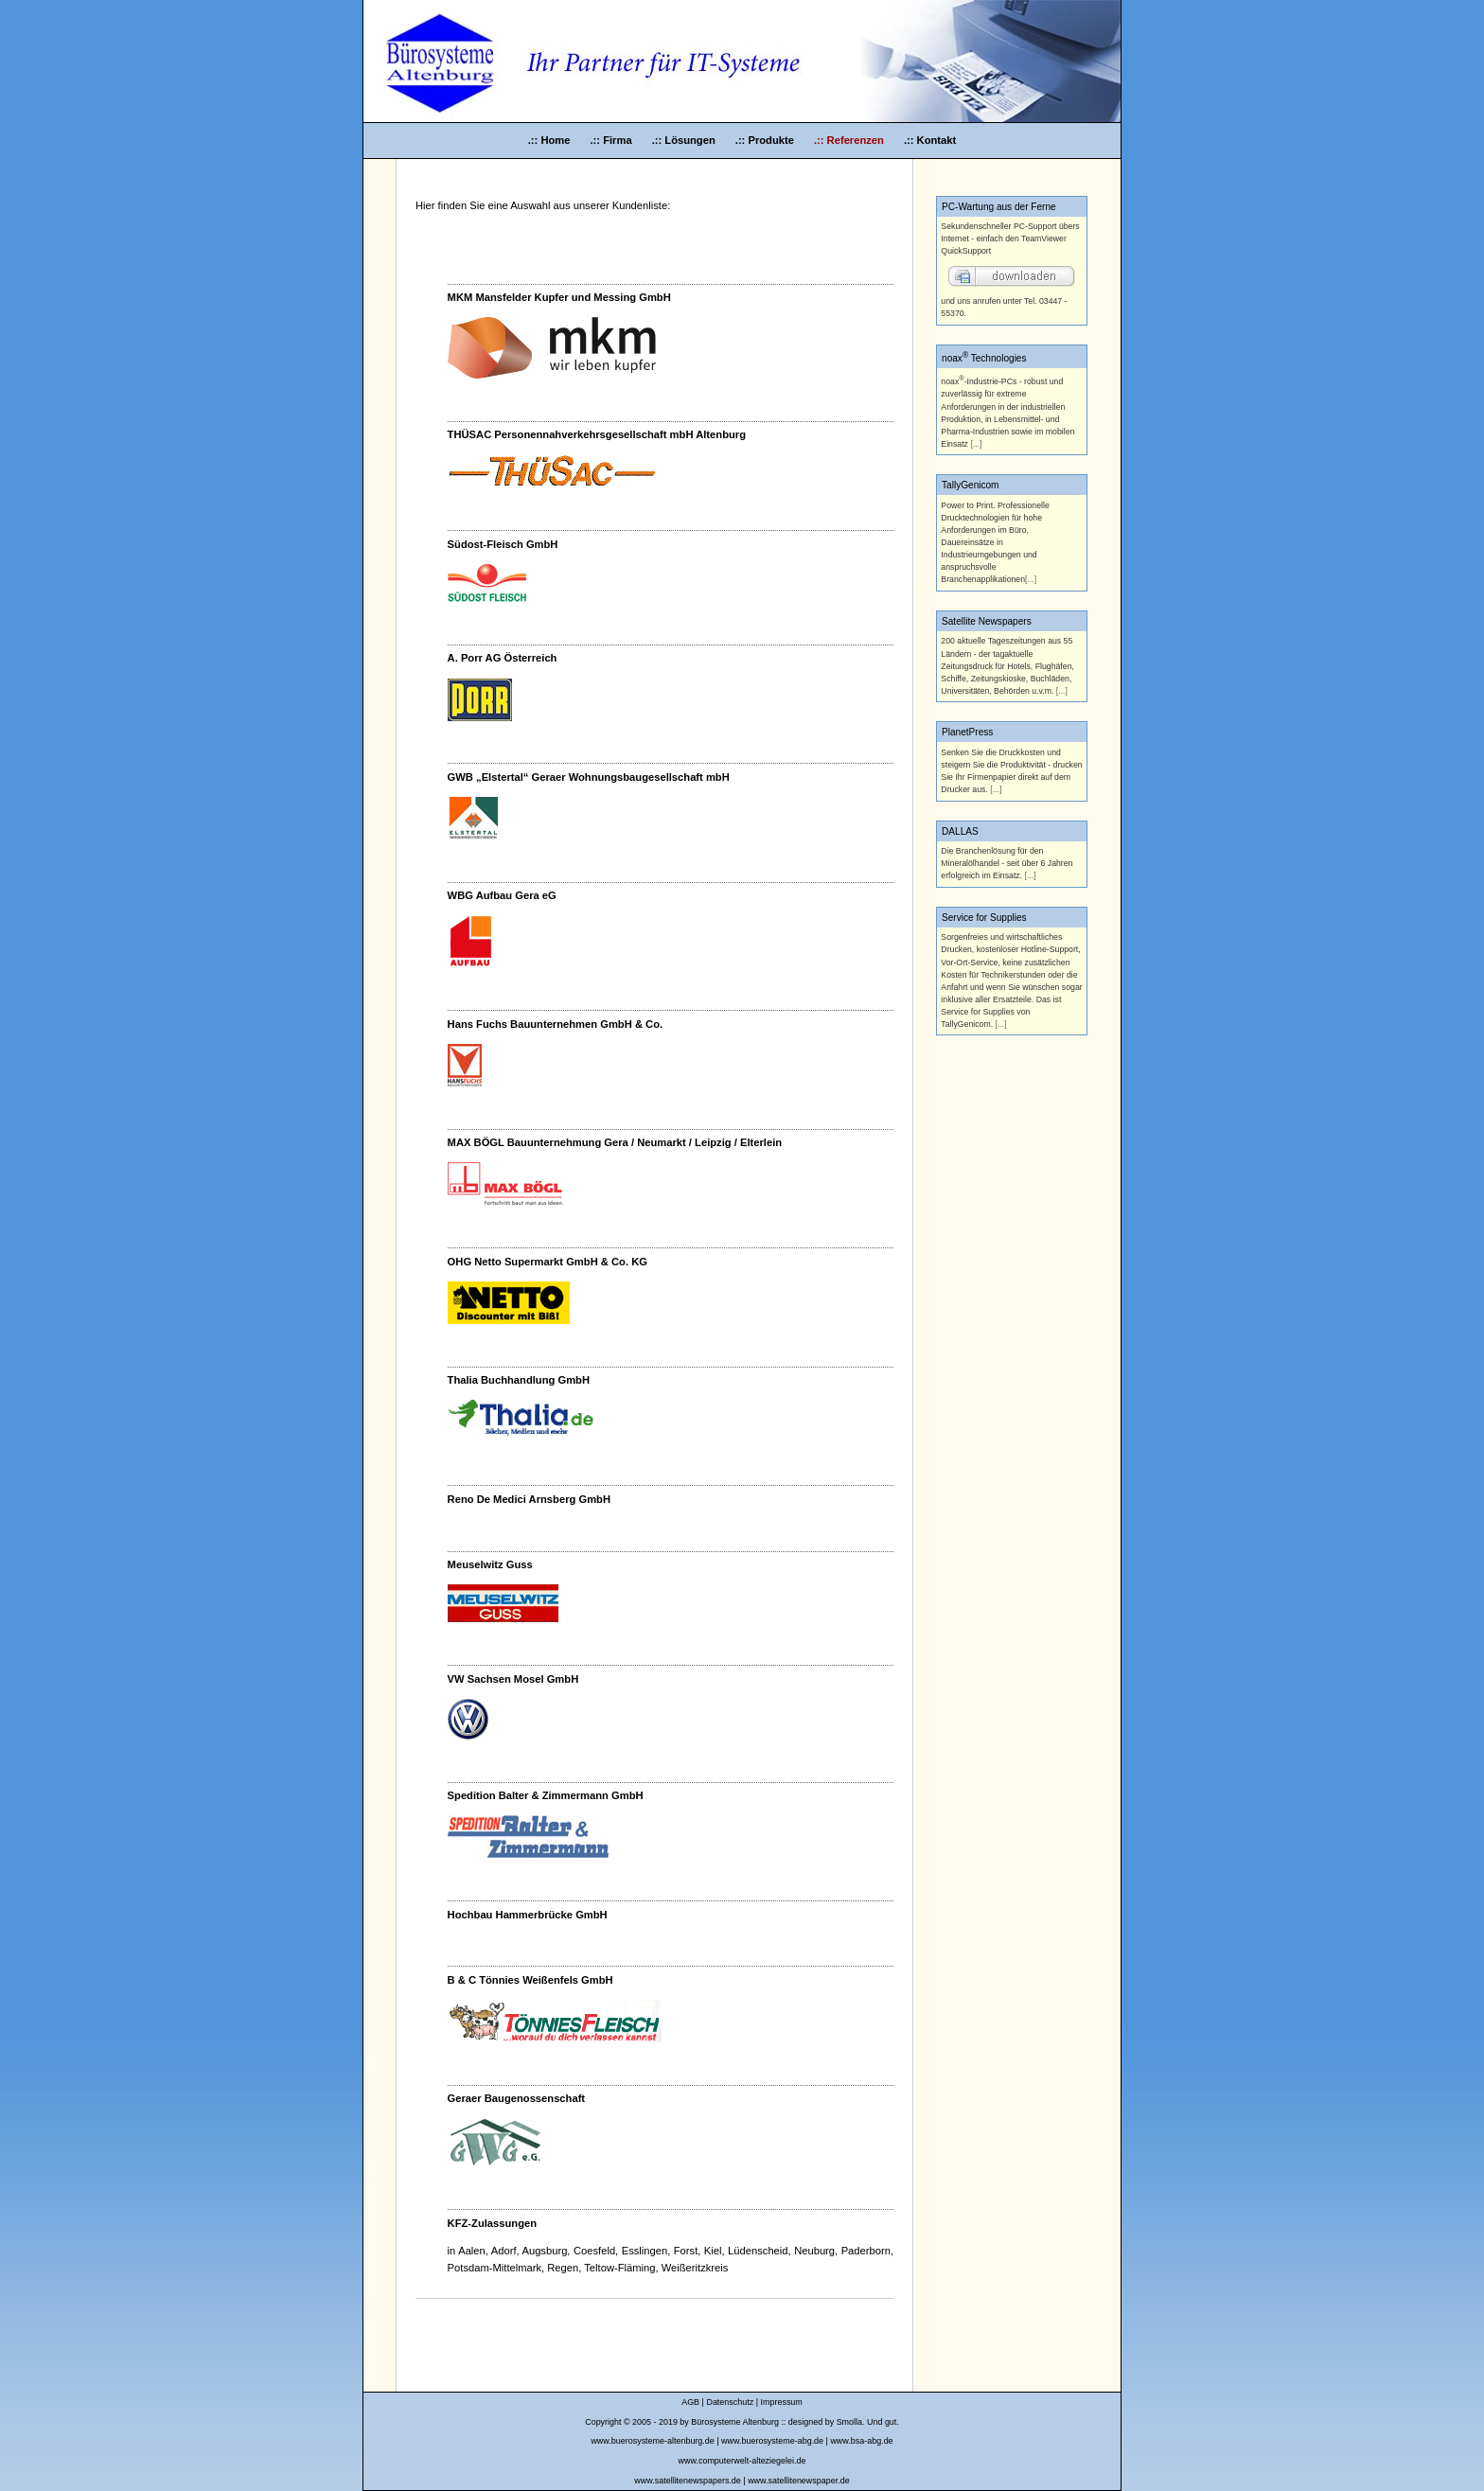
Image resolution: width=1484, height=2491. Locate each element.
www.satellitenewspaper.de (799, 2480)
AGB (690, 2402)
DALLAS (960, 831)
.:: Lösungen (685, 140)
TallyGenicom (970, 485)
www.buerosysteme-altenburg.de (652, 2441)
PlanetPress (967, 732)
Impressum (782, 2402)
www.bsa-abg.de (861, 2441)
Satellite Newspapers (987, 621)
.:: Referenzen (849, 140)
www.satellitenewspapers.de (687, 2480)
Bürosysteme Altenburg (735, 2422)
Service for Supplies (984, 917)
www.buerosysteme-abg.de (772, 2441)
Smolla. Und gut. (868, 2422)
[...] (975, 444)
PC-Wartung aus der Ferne (999, 207)
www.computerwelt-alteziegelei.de (742, 2460)
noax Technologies (984, 358)
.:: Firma (612, 140)
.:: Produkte (766, 140)
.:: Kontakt (930, 140)
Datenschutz (729, 2402)
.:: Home (551, 140)
